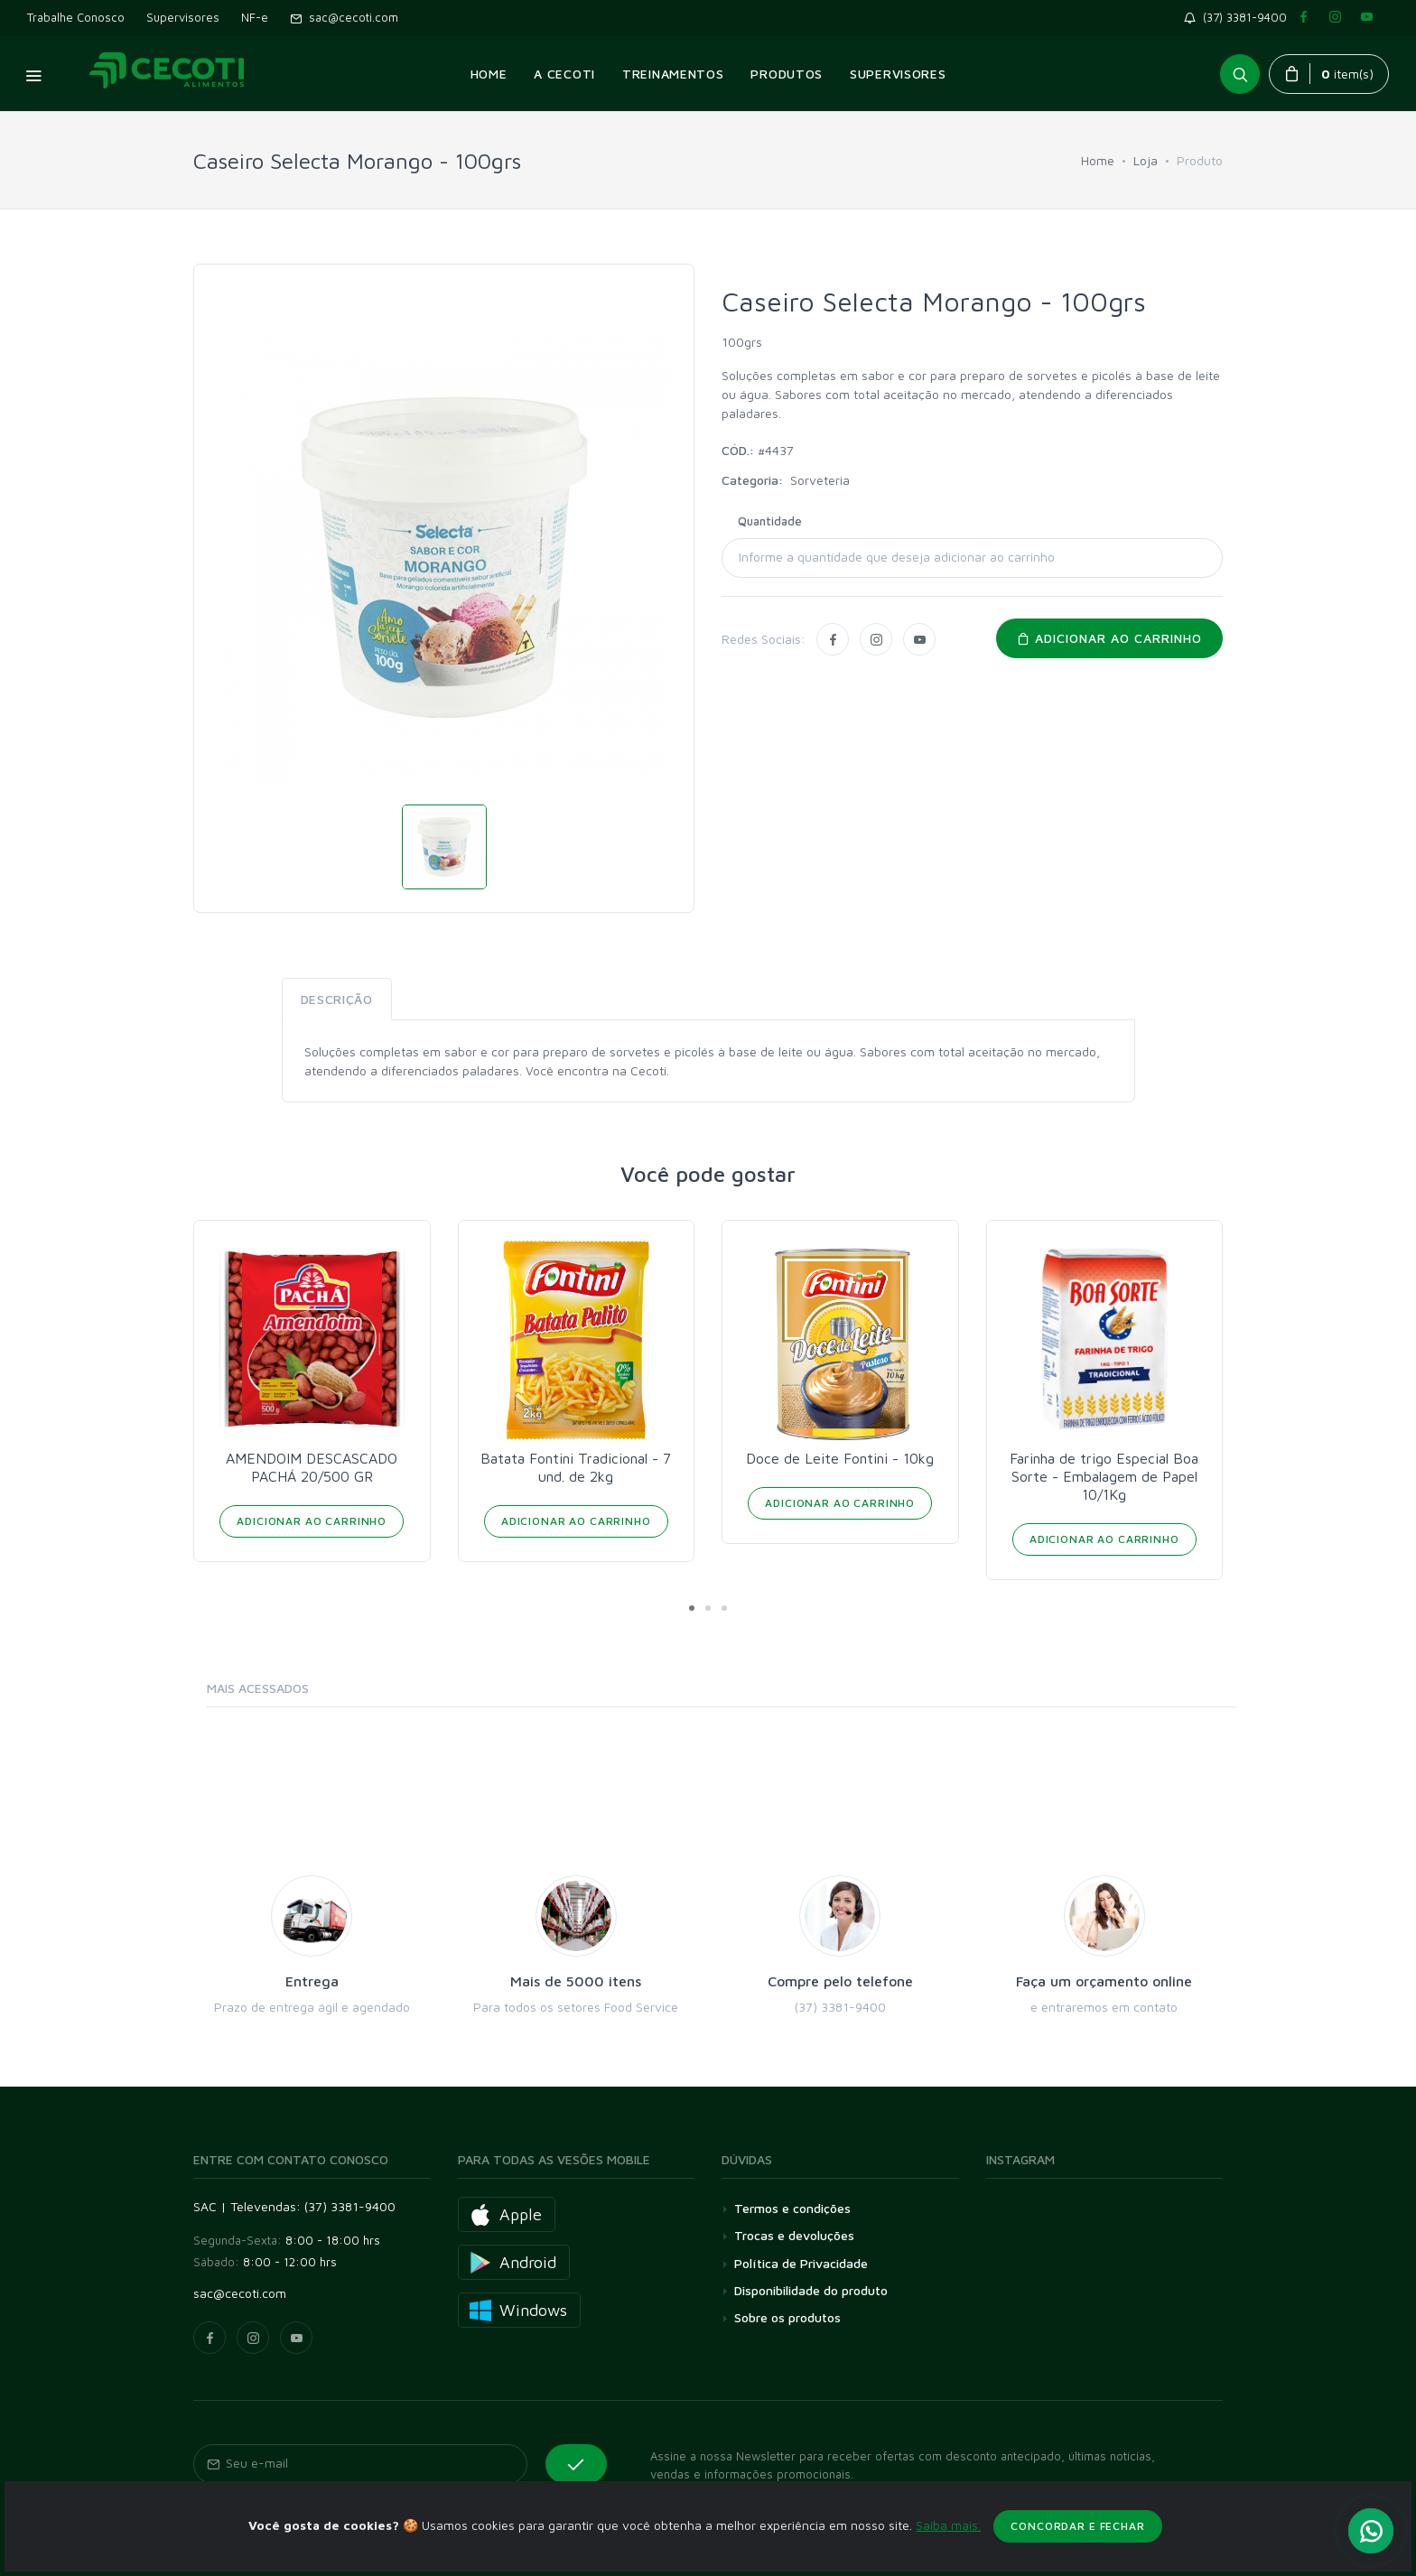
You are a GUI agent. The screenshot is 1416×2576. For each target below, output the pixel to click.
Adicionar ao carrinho (1109, 638)
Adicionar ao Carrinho (312, 1521)
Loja (1145, 160)
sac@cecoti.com (344, 17)
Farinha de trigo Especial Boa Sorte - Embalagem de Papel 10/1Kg (1104, 1476)
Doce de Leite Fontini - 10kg (840, 1458)
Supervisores (182, 17)
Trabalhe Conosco (76, 17)
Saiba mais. (948, 2546)
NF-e (254, 17)
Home (1097, 160)
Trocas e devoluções (794, 2235)
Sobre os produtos (787, 2317)
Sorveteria (820, 480)
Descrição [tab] (337, 999)
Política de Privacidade (801, 2263)
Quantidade (770, 521)
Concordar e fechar (1077, 2547)
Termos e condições (792, 2208)
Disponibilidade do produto (811, 2290)
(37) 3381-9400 (1239, 17)
